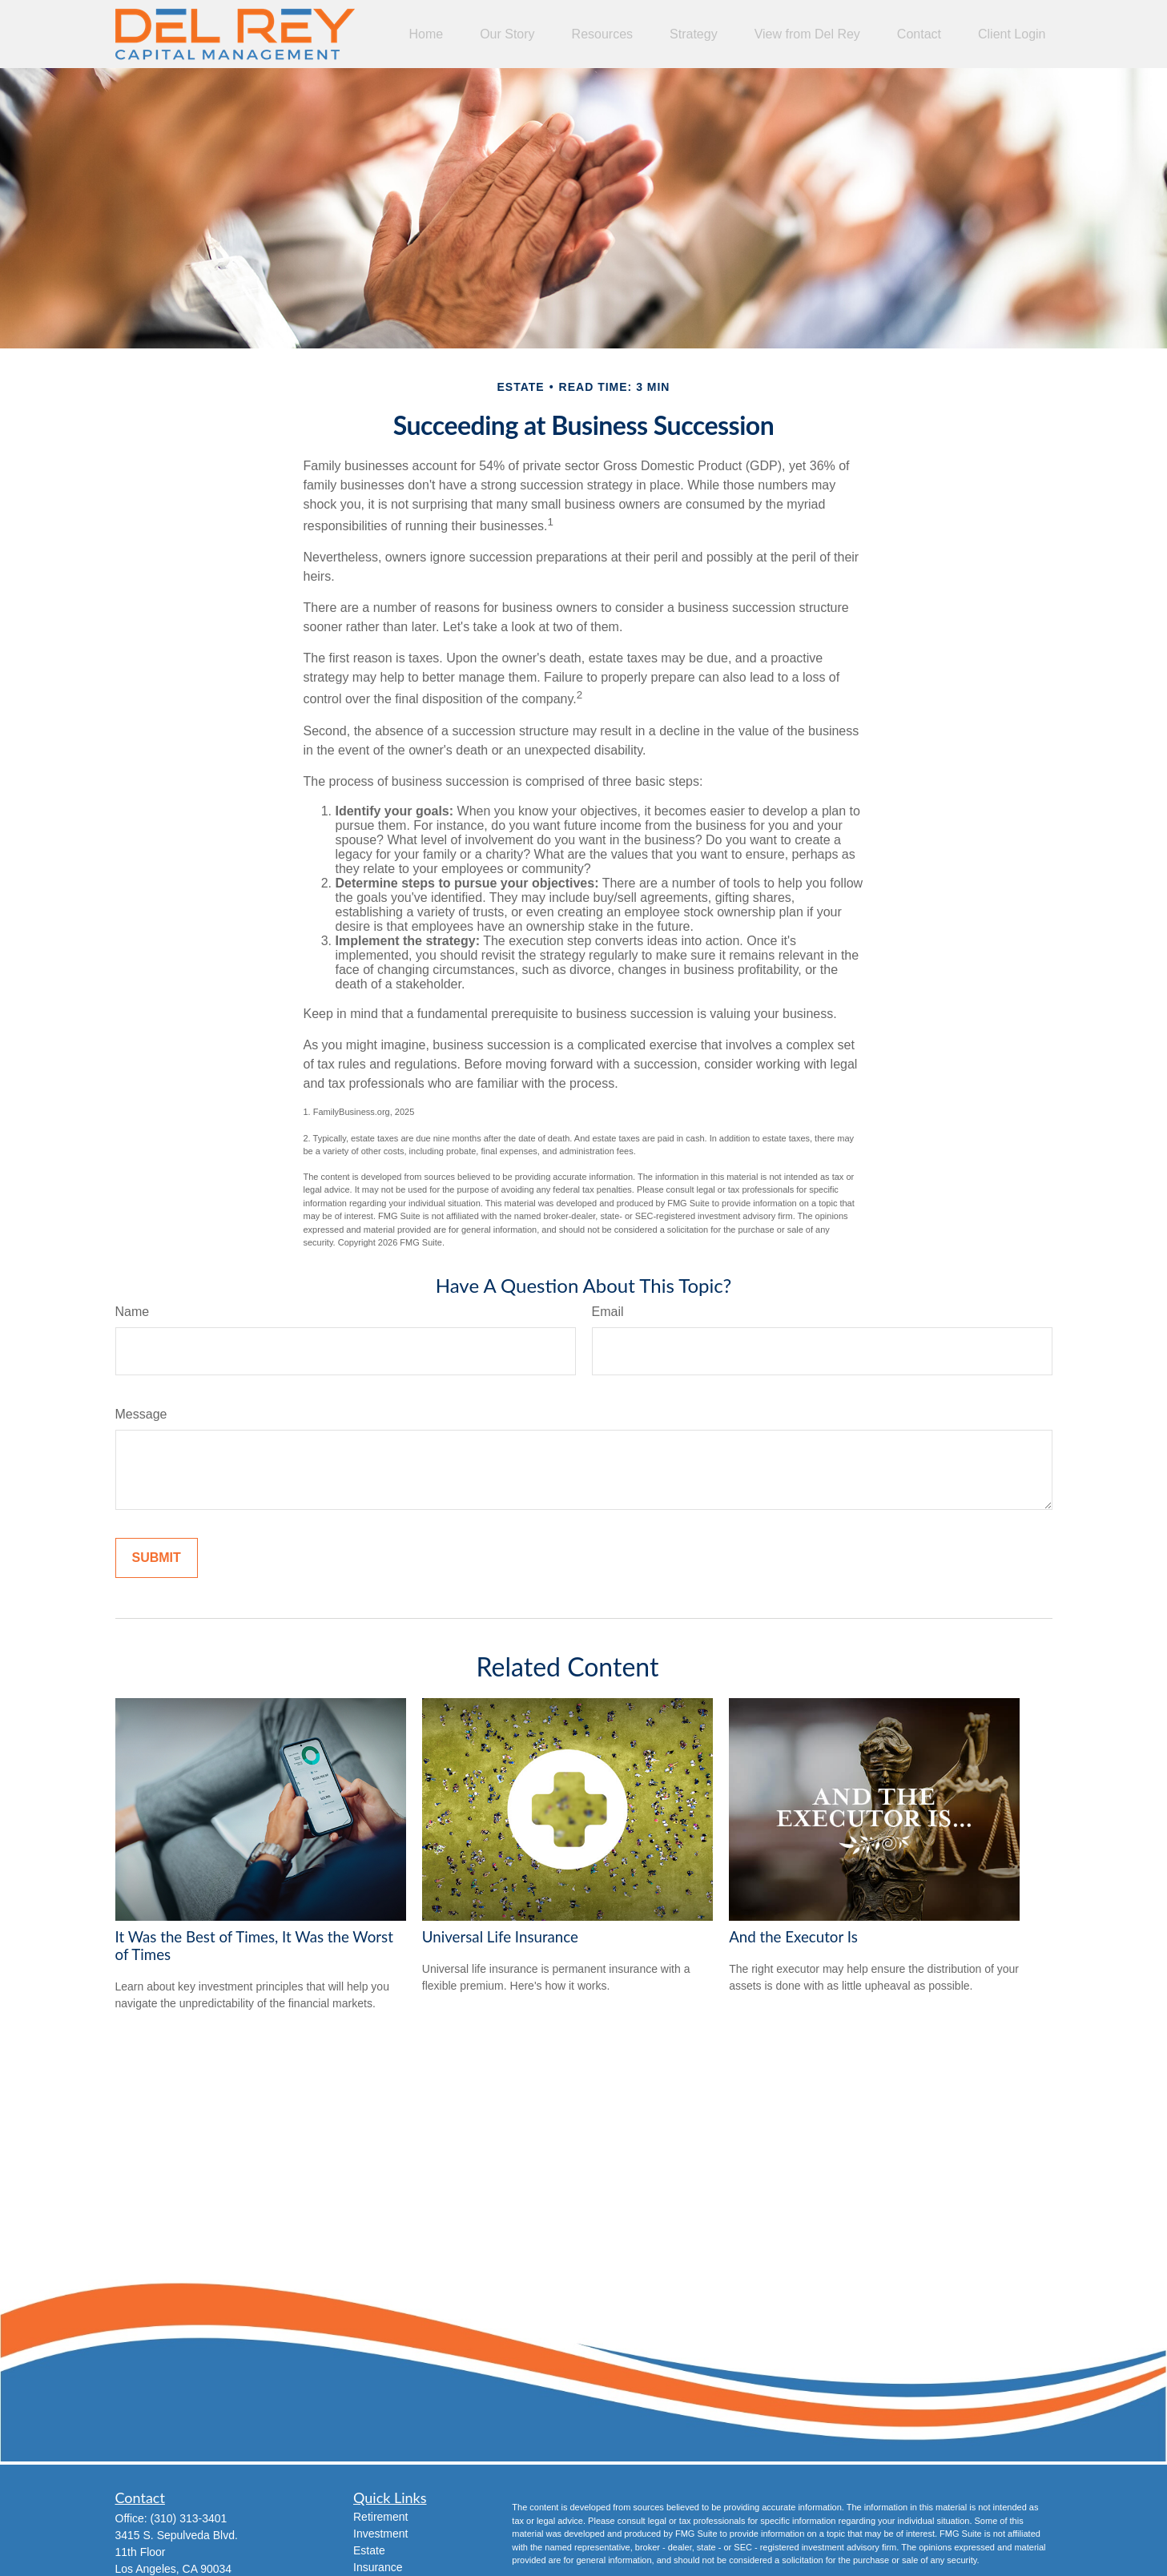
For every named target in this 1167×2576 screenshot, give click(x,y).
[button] (425, 34)
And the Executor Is (793, 1937)
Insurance (377, 2567)
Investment (380, 2533)
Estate (369, 2550)
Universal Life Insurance (500, 1937)
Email (608, 1311)
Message (141, 1414)
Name (132, 1311)
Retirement (380, 2516)
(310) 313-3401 (189, 2518)
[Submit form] (156, 1558)
